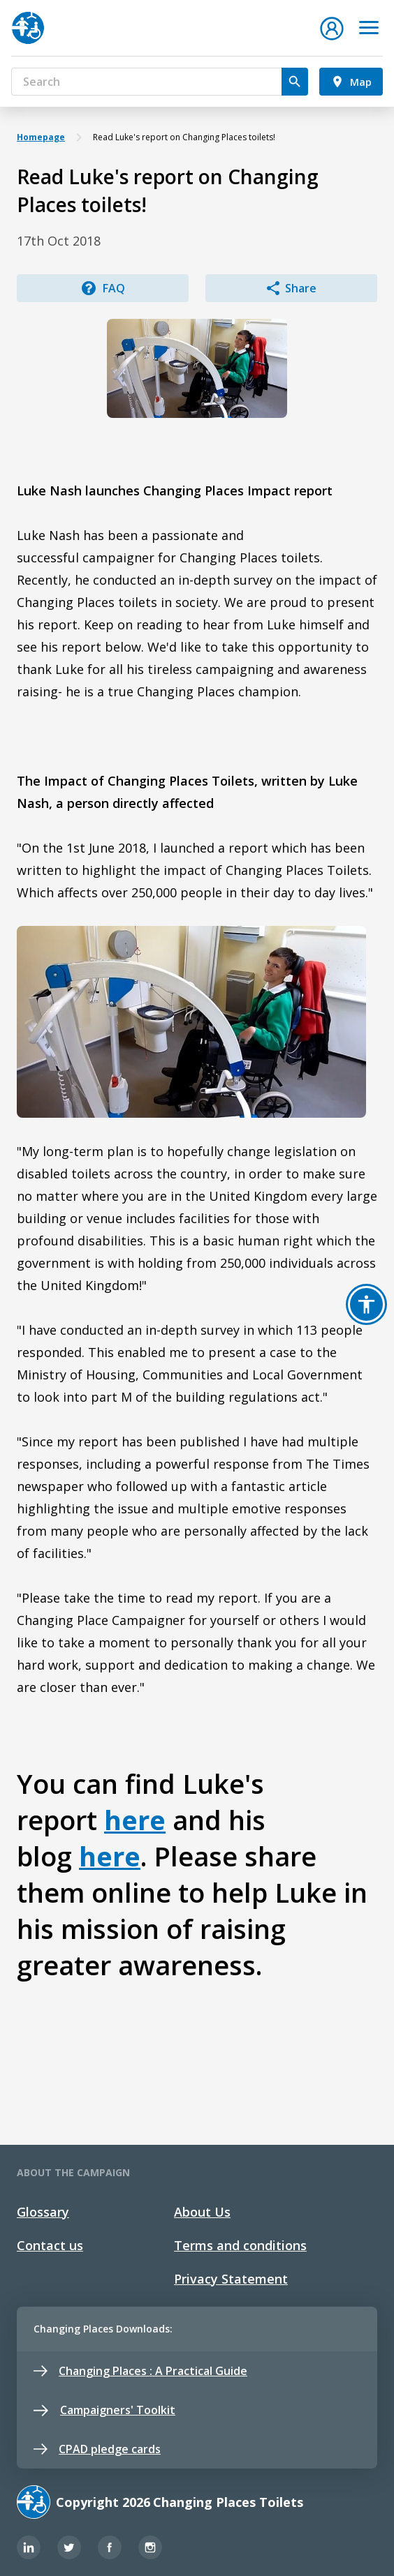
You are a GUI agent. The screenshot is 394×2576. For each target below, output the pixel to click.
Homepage (41, 137)
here (135, 1820)
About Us (202, 2211)
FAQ (102, 288)
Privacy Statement (231, 2278)
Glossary (43, 2211)
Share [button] (291, 288)
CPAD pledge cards (97, 2449)
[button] (332, 26)
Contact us (50, 2245)
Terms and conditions (240, 2245)
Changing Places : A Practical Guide (140, 2371)
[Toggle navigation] (369, 28)
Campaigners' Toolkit (104, 2410)
